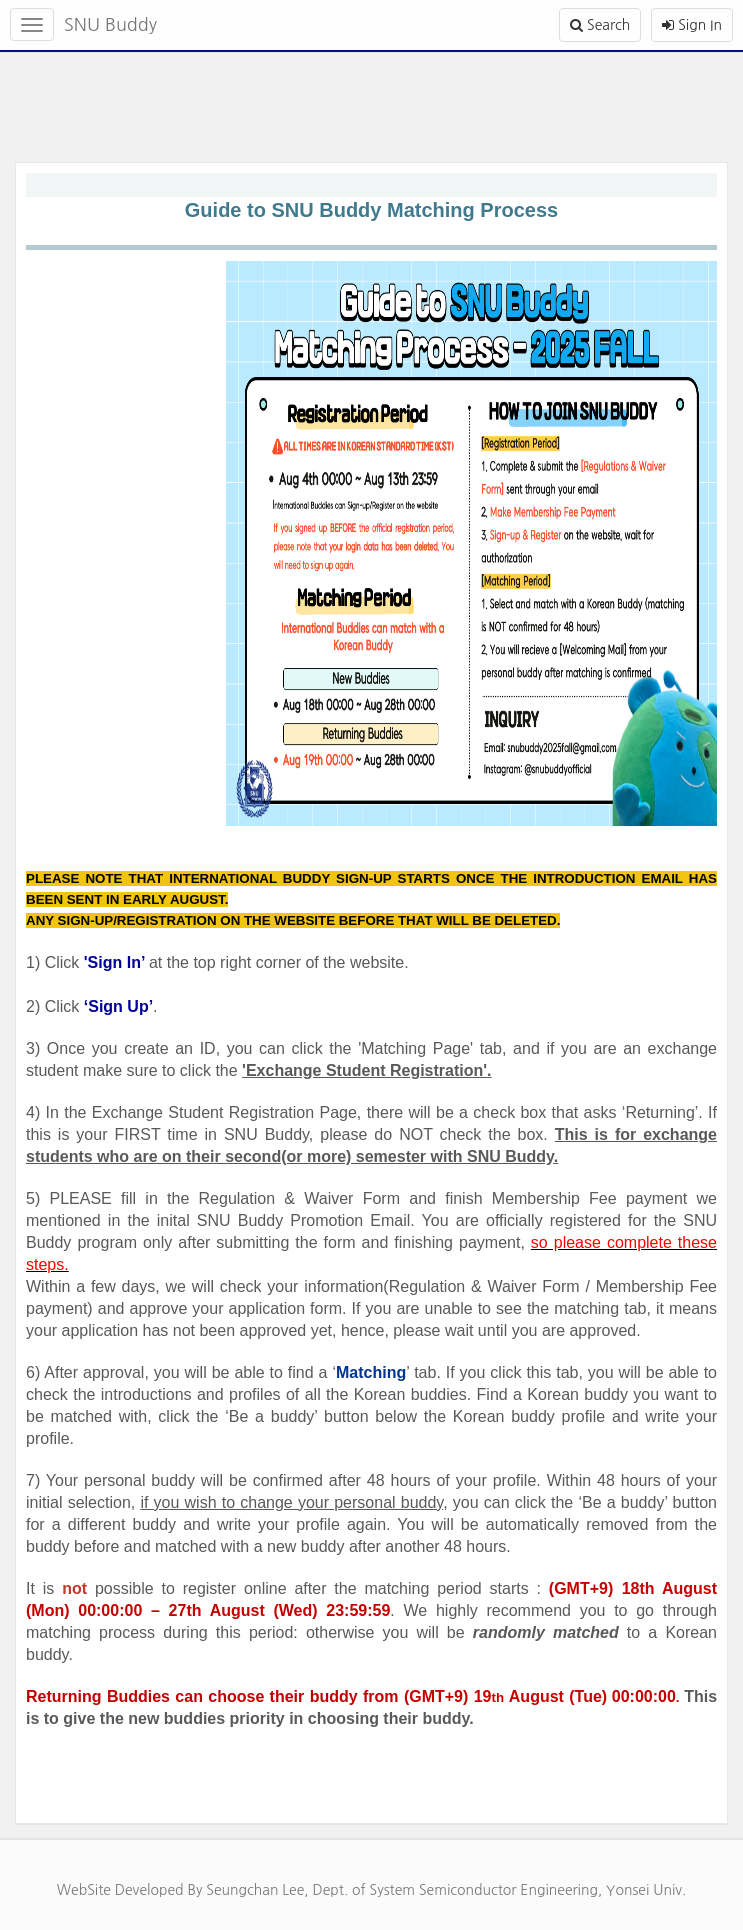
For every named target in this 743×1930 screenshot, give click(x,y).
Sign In (692, 25)
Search (600, 25)
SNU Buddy (110, 25)
